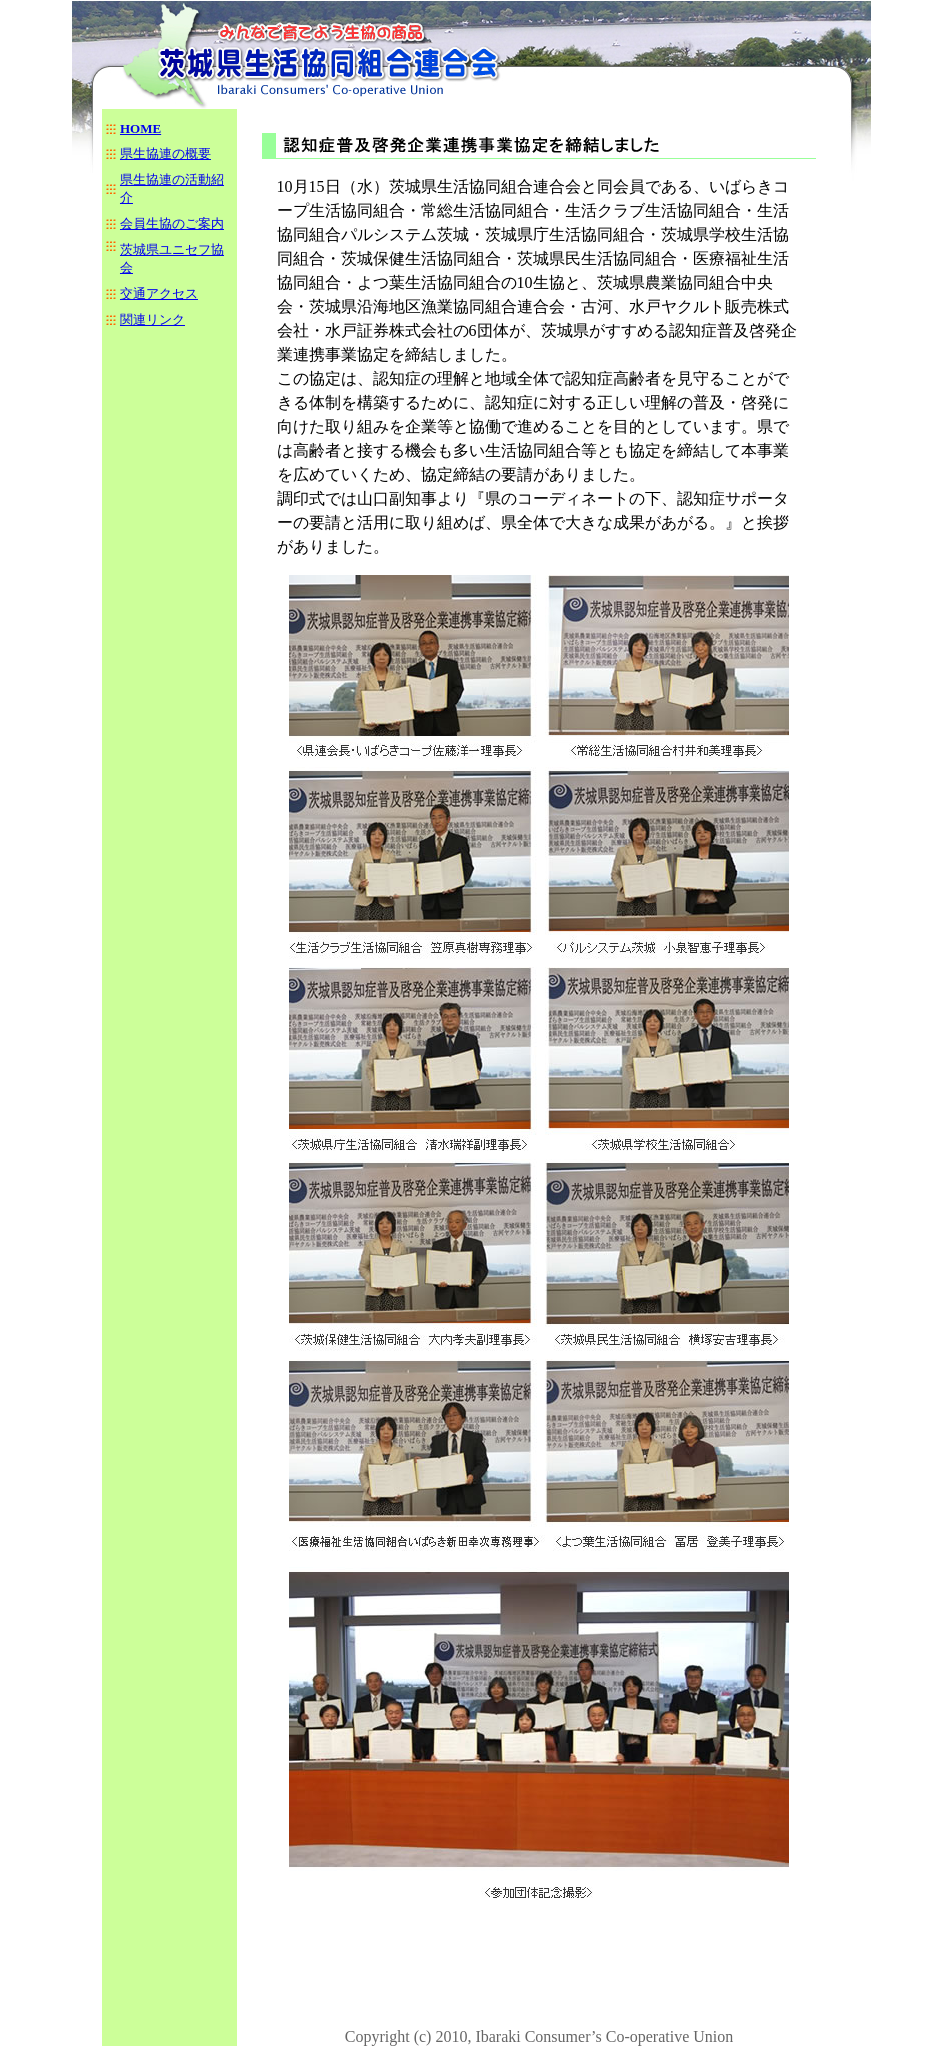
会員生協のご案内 (172, 223)
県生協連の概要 (165, 153)
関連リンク (152, 319)
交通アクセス (159, 293)
